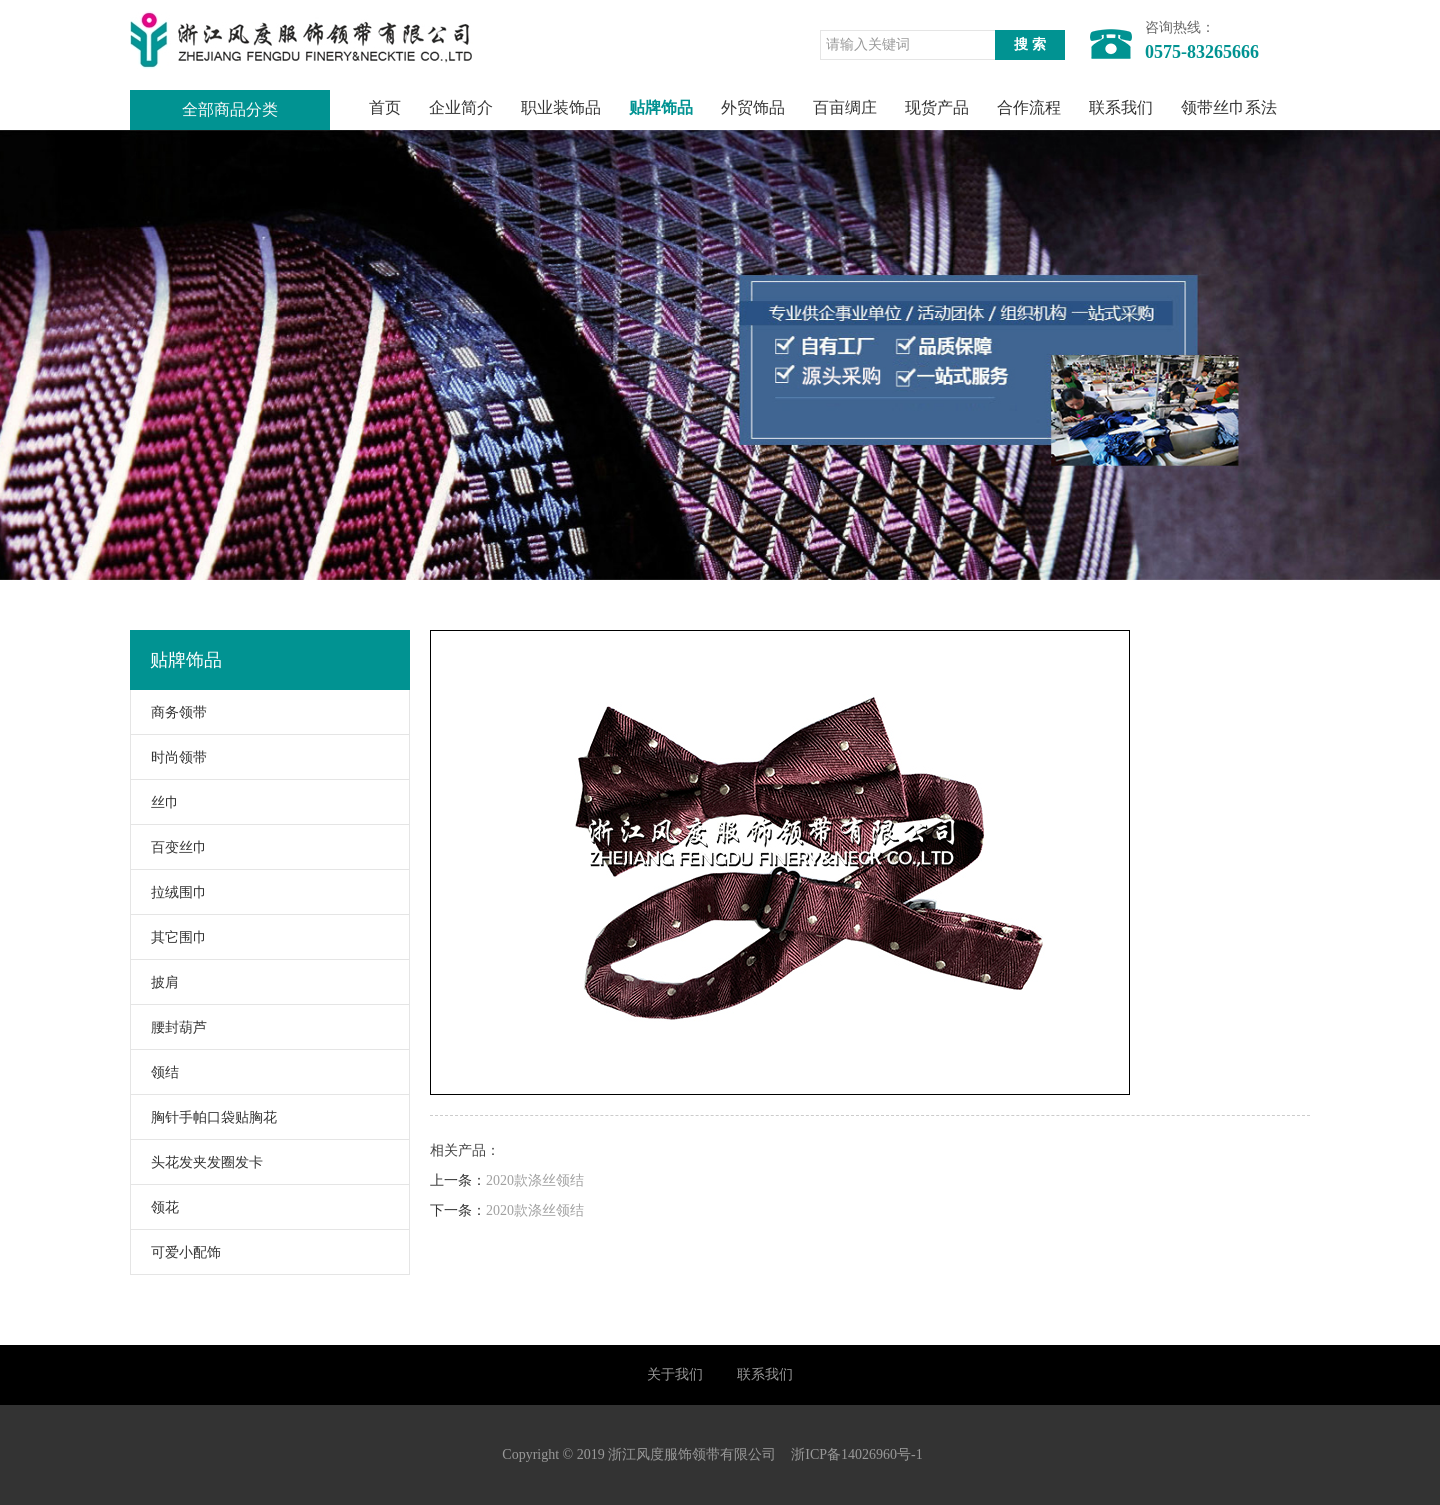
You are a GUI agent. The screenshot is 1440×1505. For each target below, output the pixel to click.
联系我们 (1121, 107)
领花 (155, 1207)
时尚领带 (169, 757)
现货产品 (937, 107)
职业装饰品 (561, 107)
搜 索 (1030, 44)
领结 (155, 1072)
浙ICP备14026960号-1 (856, 1454)
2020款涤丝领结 (535, 1180)
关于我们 (675, 1374)
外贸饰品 (753, 107)
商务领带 (169, 712)
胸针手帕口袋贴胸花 (204, 1117)
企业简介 (461, 107)
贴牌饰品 (661, 107)
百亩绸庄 (845, 107)
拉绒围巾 (169, 892)
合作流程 (1029, 107)
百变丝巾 (169, 847)
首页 (385, 107)
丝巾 (155, 802)
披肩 (155, 982)
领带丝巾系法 (1229, 107)
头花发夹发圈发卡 (197, 1162)
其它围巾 (169, 937)
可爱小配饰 (176, 1252)
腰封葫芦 (169, 1027)
